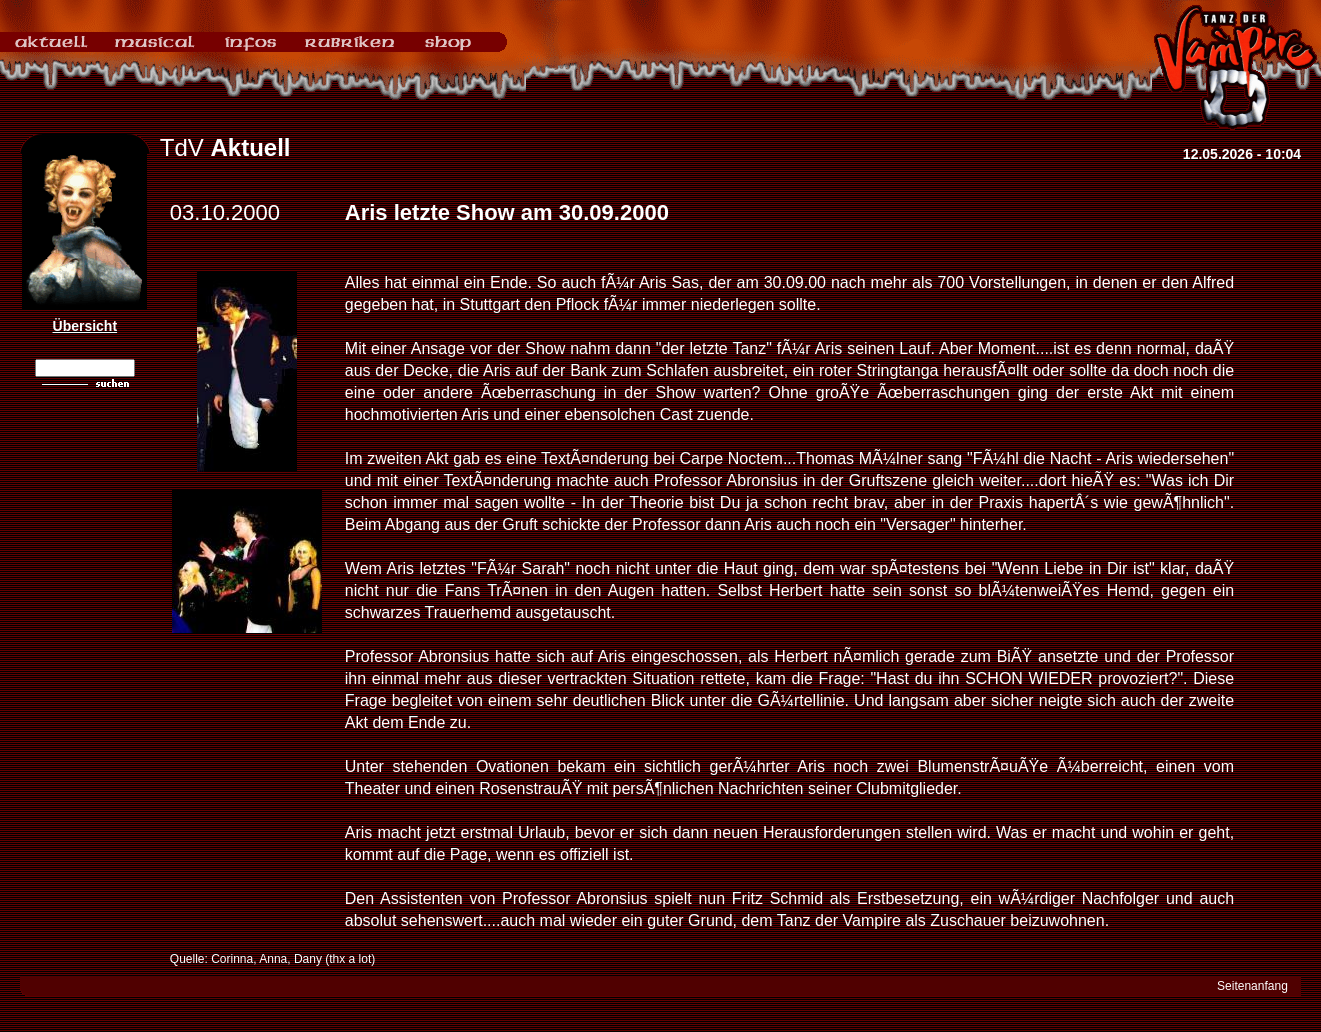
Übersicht (85, 326)
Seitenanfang (1252, 986)
